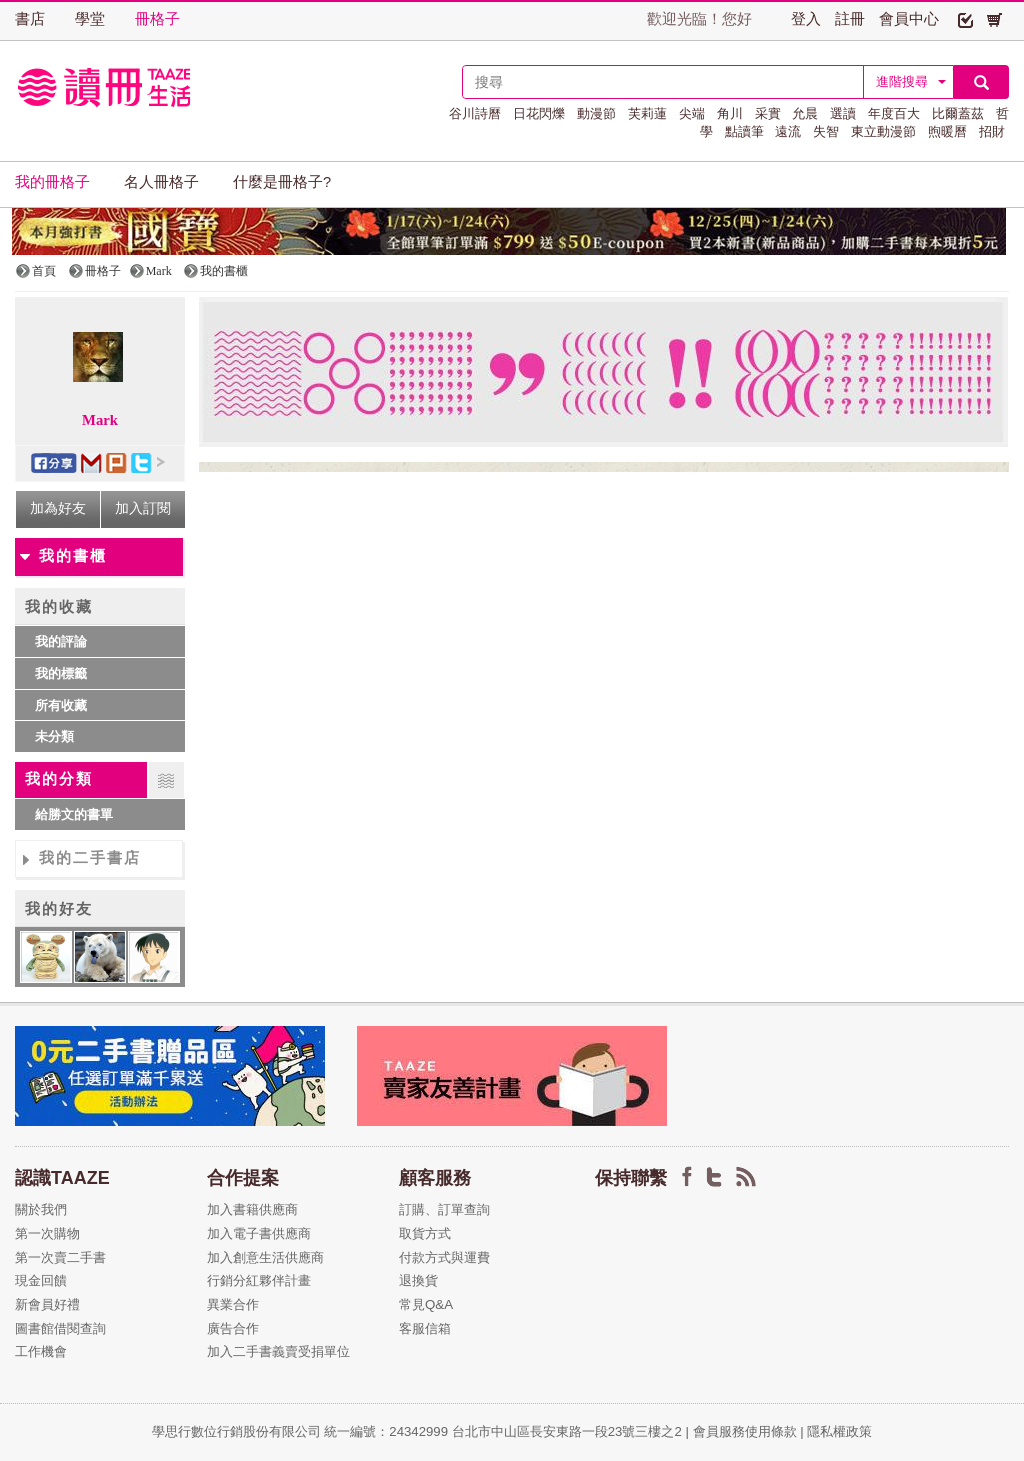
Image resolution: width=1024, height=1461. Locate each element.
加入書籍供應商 (252, 1209)
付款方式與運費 (444, 1257)
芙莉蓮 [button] (647, 113)
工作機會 (41, 1351)
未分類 (54, 736)
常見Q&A (426, 1304)
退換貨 (418, 1280)
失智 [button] (826, 131)
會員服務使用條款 (745, 1431)
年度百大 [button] (894, 113)
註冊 (850, 19)
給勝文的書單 (74, 814)
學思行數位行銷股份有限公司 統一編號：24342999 (302, 1431)
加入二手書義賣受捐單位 (278, 1351)
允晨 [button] (805, 113)
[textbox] (663, 82)
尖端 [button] (692, 113)
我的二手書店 (90, 858)
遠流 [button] (788, 131)
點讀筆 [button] (744, 131)
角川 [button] (730, 113)
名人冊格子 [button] (161, 182)
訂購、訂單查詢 (444, 1209)
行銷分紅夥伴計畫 (259, 1280)
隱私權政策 (839, 1431)
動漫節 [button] (596, 113)
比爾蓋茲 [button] (958, 113)
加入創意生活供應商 (265, 1257)
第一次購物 (47, 1233)
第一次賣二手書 (60, 1257)
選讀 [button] (843, 113)
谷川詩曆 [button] (475, 113)
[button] (965, 19)
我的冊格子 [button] (52, 182)
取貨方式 (425, 1233)
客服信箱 (425, 1328)
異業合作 (233, 1304)
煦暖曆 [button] (947, 131)
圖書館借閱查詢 (60, 1328)
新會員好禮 (47, 1304)
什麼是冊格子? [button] (282, 182)
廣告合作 (233, 1328)
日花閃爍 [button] (539, 113)
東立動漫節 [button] (883, 131)
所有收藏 (61, 705)
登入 (806, 19)
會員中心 (909, 19)
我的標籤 (61, 673)
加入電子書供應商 (259, 1233)
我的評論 (61, 641)
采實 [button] (768, 113)
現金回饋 (41, 1280)
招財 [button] (992, 131)
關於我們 (41, 1209)
